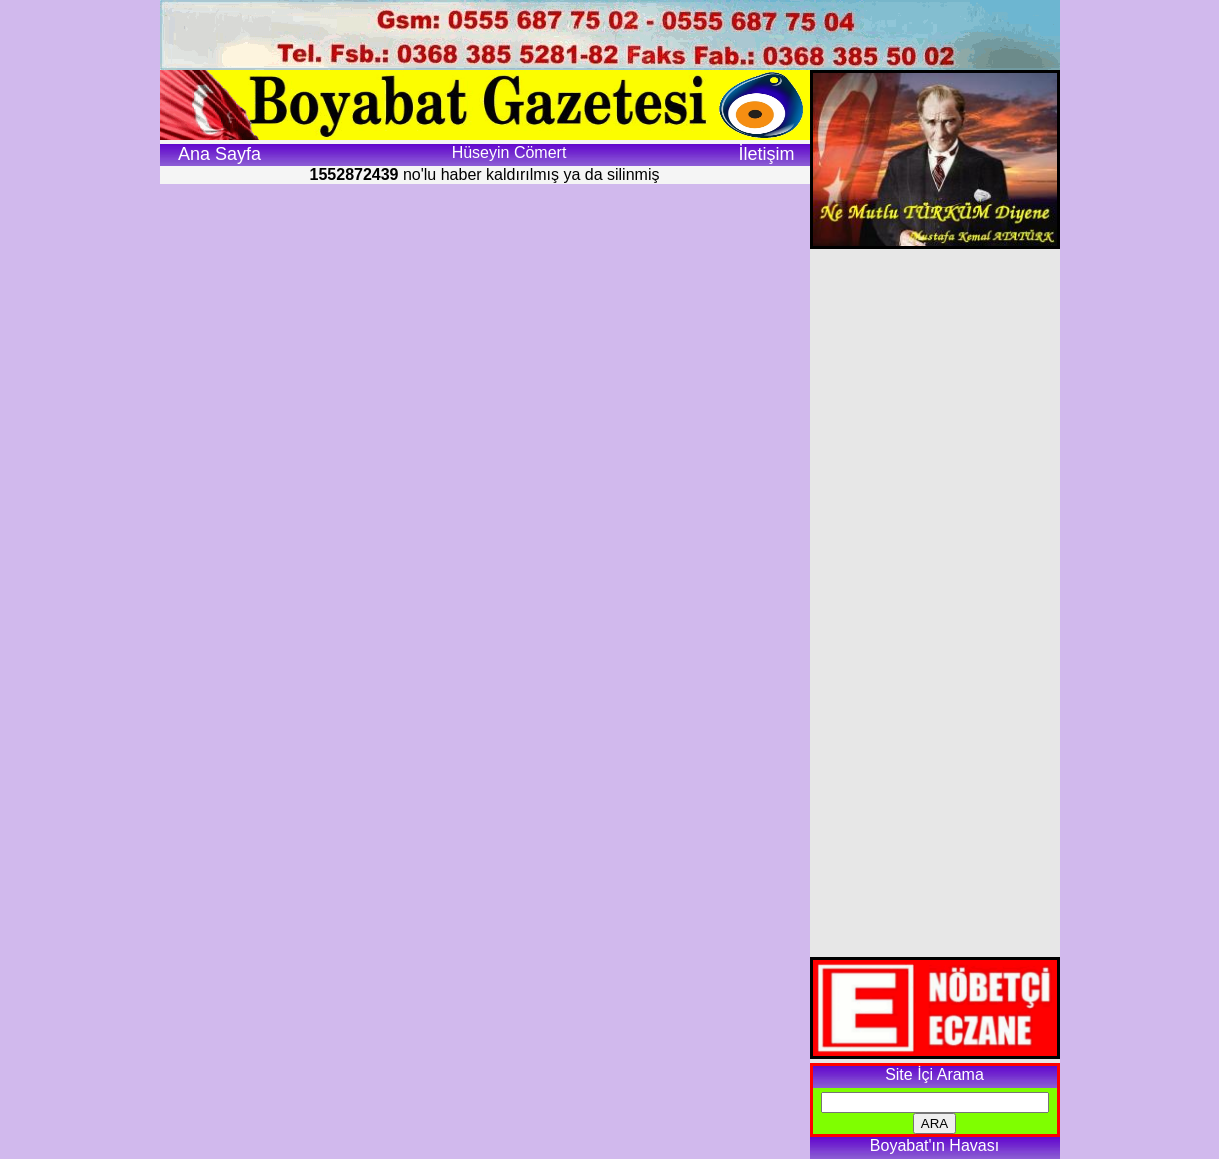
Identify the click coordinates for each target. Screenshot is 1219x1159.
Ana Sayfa (219, 154)
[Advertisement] (934, 603)
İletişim (766, 154)
